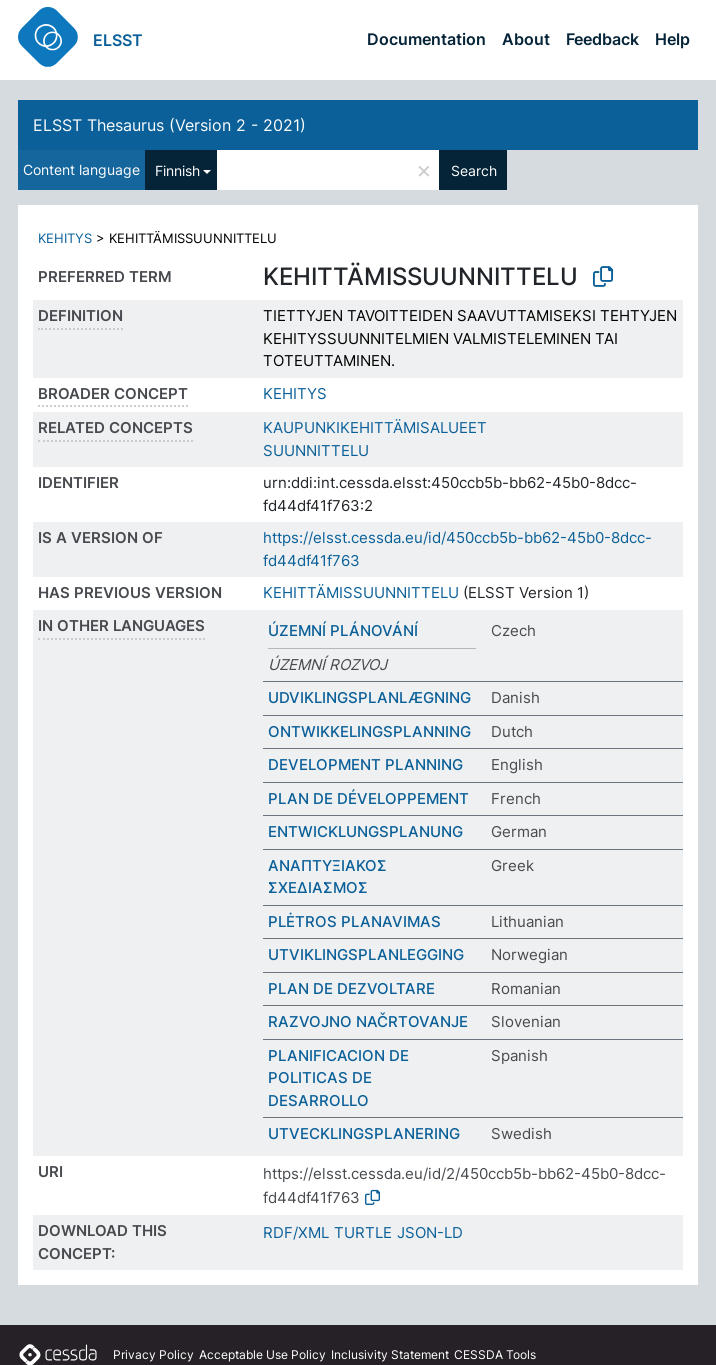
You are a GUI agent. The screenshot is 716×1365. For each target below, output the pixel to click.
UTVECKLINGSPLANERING (364, 1133)
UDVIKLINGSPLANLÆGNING (369, 697)
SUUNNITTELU (316, 450)
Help (672, 39)
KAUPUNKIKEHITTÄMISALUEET (375, 427)
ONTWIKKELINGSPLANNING (369, 731)
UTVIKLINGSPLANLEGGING (366, 954)
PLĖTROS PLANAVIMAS (354, 921)
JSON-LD (430, 1232)
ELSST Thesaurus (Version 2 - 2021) (169, 125)
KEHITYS (65, 238)
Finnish (177, 170)
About (526, 39)
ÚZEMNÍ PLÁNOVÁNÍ (343, 630)
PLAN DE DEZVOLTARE (351, 988)
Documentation (426, 39)
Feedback (602, 39)
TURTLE (363, 1232)
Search (474, 170)
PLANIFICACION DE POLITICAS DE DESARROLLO (338, 1078)
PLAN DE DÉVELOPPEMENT (368, 798)
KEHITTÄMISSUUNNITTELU (361, 592)
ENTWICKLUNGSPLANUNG (365, 831)
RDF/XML (296, 1232)
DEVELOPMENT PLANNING (365, 764)
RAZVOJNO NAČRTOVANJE (368, 1021)
